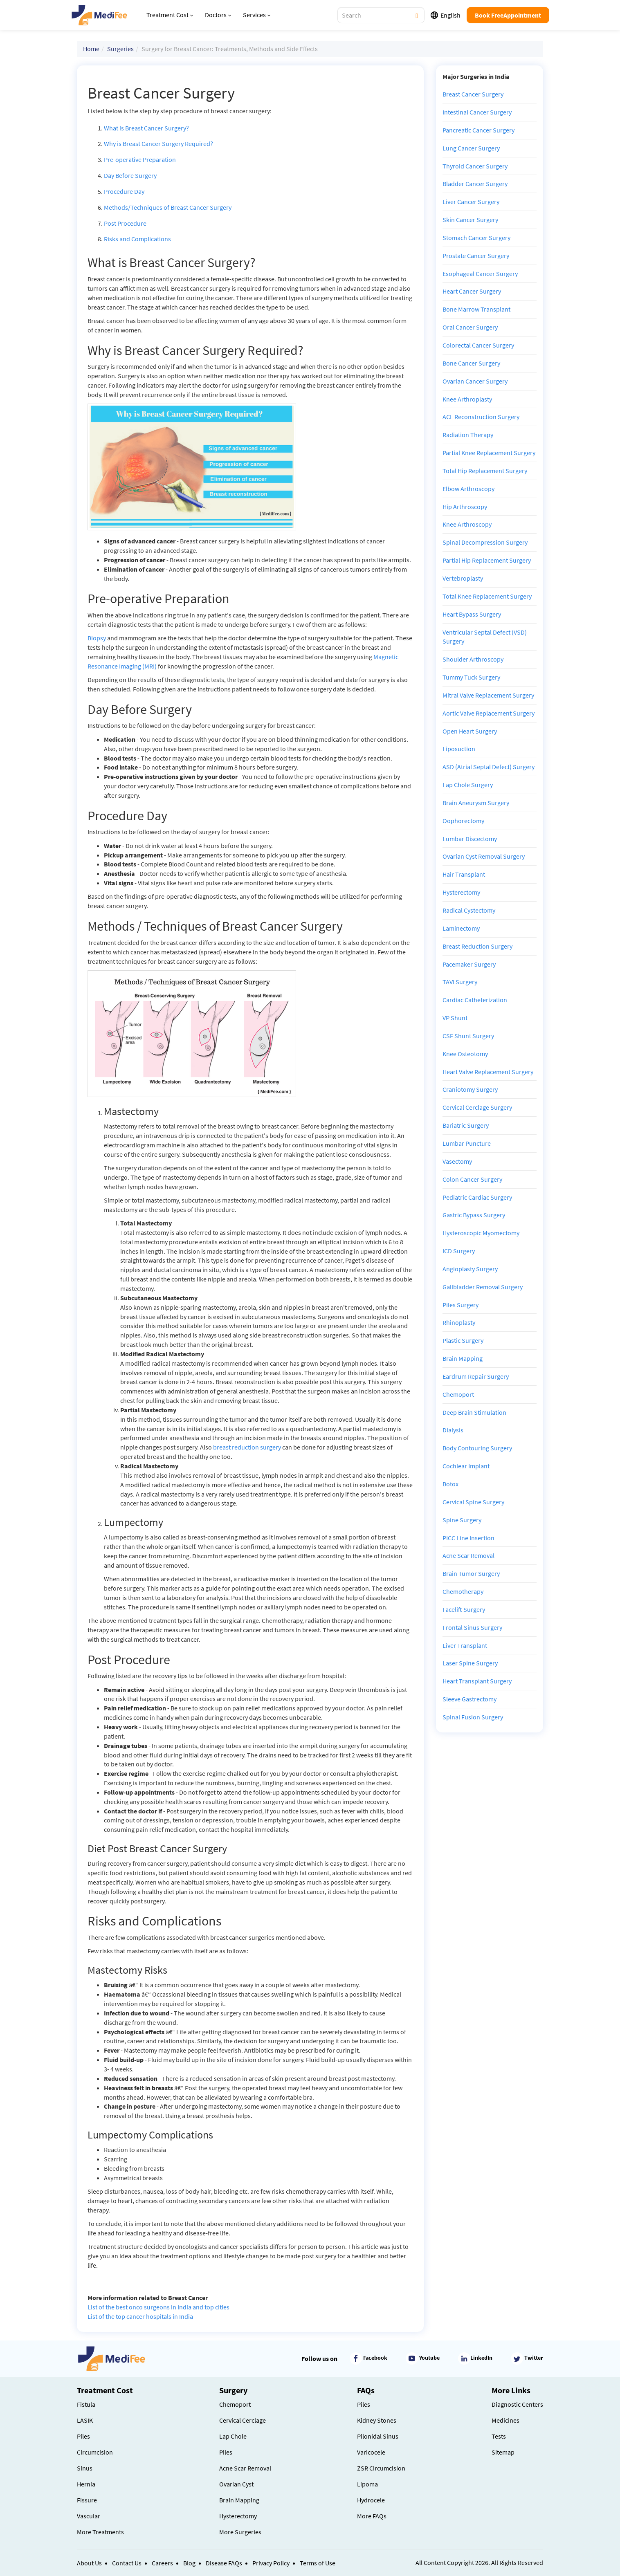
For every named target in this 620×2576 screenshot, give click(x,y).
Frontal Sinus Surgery (472, 1627)
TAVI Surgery (460, 982)
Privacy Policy (271, 2563)
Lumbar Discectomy (470, 839)
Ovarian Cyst (236, 2484)
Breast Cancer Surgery (473, 94)
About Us (89, 2563)
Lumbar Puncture (467, 1143)
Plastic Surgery (463, 1340)
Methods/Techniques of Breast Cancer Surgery (167, 207)
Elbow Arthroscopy (468, 489)
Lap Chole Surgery (468, 785)
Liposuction (459, 749)
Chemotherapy (463, 1591)
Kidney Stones (376, 2420)
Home (91, 49)
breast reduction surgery (247, 1447)
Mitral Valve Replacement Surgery (488, 695)
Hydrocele (371, 2500)
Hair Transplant (464, 874)
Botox (450, 1484)
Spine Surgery (462, 1520)
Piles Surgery (460, 1305)
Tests (499, 2436)
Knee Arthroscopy (467, 524)
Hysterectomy (461, 892)
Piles (83, 2436)
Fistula (86, 2404)
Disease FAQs (224, 2563)
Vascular (88, 2516)
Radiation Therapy (468, 435)
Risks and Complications (137, 239)
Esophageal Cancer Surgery (480, 273)
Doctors (218, 15)
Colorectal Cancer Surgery (478, 345)
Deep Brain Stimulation (474, 1412)
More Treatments (100, 2532)
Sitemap (503, 2452)
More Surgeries (240, 2532)
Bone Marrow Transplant (476, 309)
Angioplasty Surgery (470, 1269)
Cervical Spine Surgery (473, 1502)
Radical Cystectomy (469, 910)
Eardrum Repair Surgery (476, 1376)
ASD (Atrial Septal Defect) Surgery (489, 767)
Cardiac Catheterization (475, 1000)
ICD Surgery (459, 1251)
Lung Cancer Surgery (471, 148)
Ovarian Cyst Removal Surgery (484, 856)
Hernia (86, 2484)
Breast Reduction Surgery (477, 946)
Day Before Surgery (130, 175)
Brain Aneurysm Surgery (476, 803)
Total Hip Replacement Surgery (485, 471)
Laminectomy (461, 928)
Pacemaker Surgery (469, 964)
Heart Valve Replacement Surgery (488, 1072)
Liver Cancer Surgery (471, 201)
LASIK (85, 2420)
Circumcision (95, 2452)
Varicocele (371, 2452)
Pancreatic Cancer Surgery (478, 130)
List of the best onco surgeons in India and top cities (158, 2307)
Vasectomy (457, 1161)
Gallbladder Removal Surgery (483, 1287)
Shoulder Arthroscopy (473, 659)
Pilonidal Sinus (377, 2436)
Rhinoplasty (459, 1322)
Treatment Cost (169, 15)
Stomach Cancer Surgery (476, 237)
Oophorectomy (463, 821)
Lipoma (367, 2484)
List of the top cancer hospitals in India (140, 2316)
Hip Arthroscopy (465, 507)
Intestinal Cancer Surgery (477, 112)
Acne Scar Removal (468, 1555)
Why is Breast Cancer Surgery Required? (158, 143)
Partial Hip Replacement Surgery (487, 560)
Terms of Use (317, 2563)
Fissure (87, 2500)
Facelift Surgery (464, 1609)
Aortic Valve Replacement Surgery (489, 713)
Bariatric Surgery (466, 1125)
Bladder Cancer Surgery (475, 184)
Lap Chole (233, 2436)
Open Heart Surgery (470, 731)
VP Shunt (455, 1018)
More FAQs (371, 2516)
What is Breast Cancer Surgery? (146, 128)
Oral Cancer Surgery (470, 327)
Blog (189, 2563)
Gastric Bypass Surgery (474, 1215)
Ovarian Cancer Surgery (475, 381)
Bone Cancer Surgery (471, 363)
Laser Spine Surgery (470, 1663)
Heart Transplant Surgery (477, 1681)
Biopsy (97, 638)
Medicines (505, 2420)
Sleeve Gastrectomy (469, 1699)
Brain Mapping (463, 1358)
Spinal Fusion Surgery (473, 1717)
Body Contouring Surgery (477, 1448)
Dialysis (453, 1430)
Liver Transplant (465, 1645)
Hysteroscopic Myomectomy (481, 1233)
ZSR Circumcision (381, 2468)
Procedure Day (124, 191)
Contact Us (127, 2563)
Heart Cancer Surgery (472, 291)
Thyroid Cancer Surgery (475, 166)
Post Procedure (125, 223)
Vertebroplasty (463, 578)
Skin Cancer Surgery (470, 219)
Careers (162, 2563)
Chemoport (458, 1394)
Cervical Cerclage (242, 2420)
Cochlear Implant (466, 1466)
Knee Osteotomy (465, 1054)
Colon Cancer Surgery (472, 1179)
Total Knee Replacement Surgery (487, 596)
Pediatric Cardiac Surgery (477, 1197)
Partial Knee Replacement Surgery (489, 453)
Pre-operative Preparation (140, 159)
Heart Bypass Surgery (472, 614)
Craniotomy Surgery (470, 1089)
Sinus (84, 2468)
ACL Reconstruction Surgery (481, 417)
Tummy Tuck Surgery (471, 677)
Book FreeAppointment (508, 15)
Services (256, 15)
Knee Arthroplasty (467, 399)
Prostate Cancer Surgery (476, 255)
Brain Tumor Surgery (471, 1573)
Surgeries (120, 49)
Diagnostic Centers (517, 2404)
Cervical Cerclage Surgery (477, 1107)
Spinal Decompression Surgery (485, 542)
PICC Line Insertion (468, 1538)
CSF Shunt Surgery (468, 1036)
